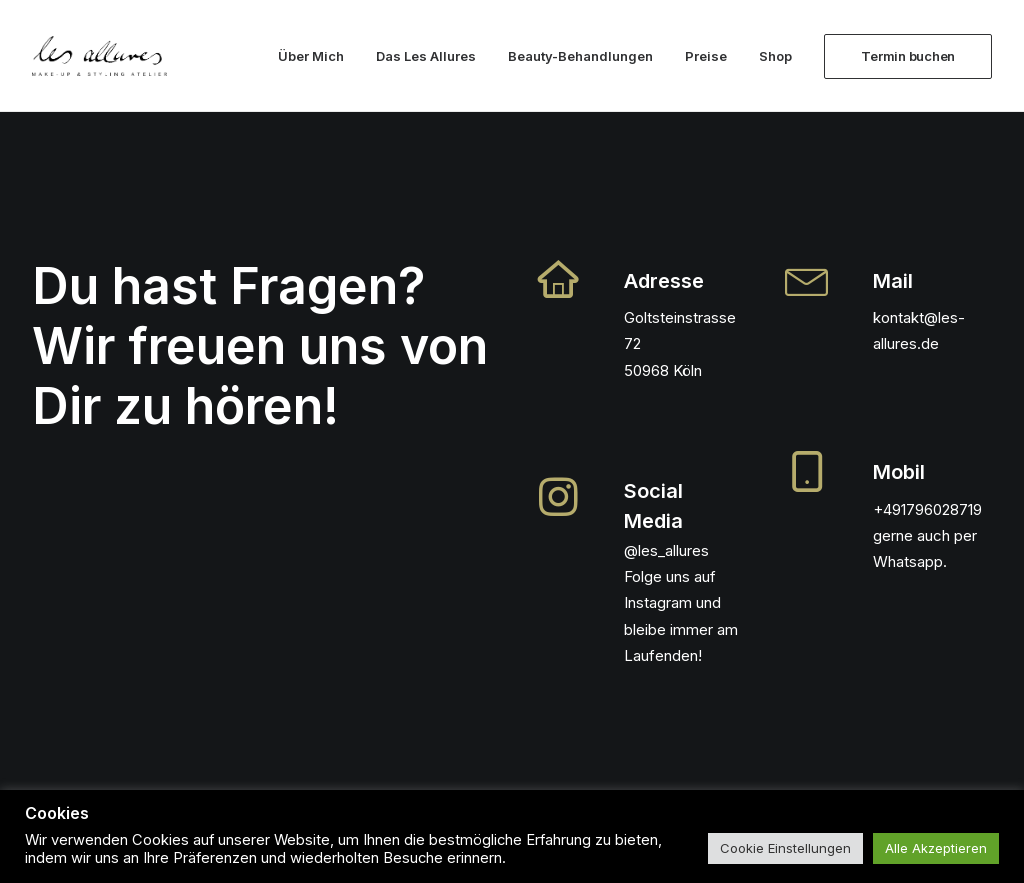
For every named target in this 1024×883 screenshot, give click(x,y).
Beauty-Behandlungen (580, 56)
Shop (775, 56)
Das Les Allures (426, 56)
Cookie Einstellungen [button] (785, 848)
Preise (706, 56)
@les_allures (666, 550)
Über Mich (311, 56)
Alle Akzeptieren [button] (936, 848)
